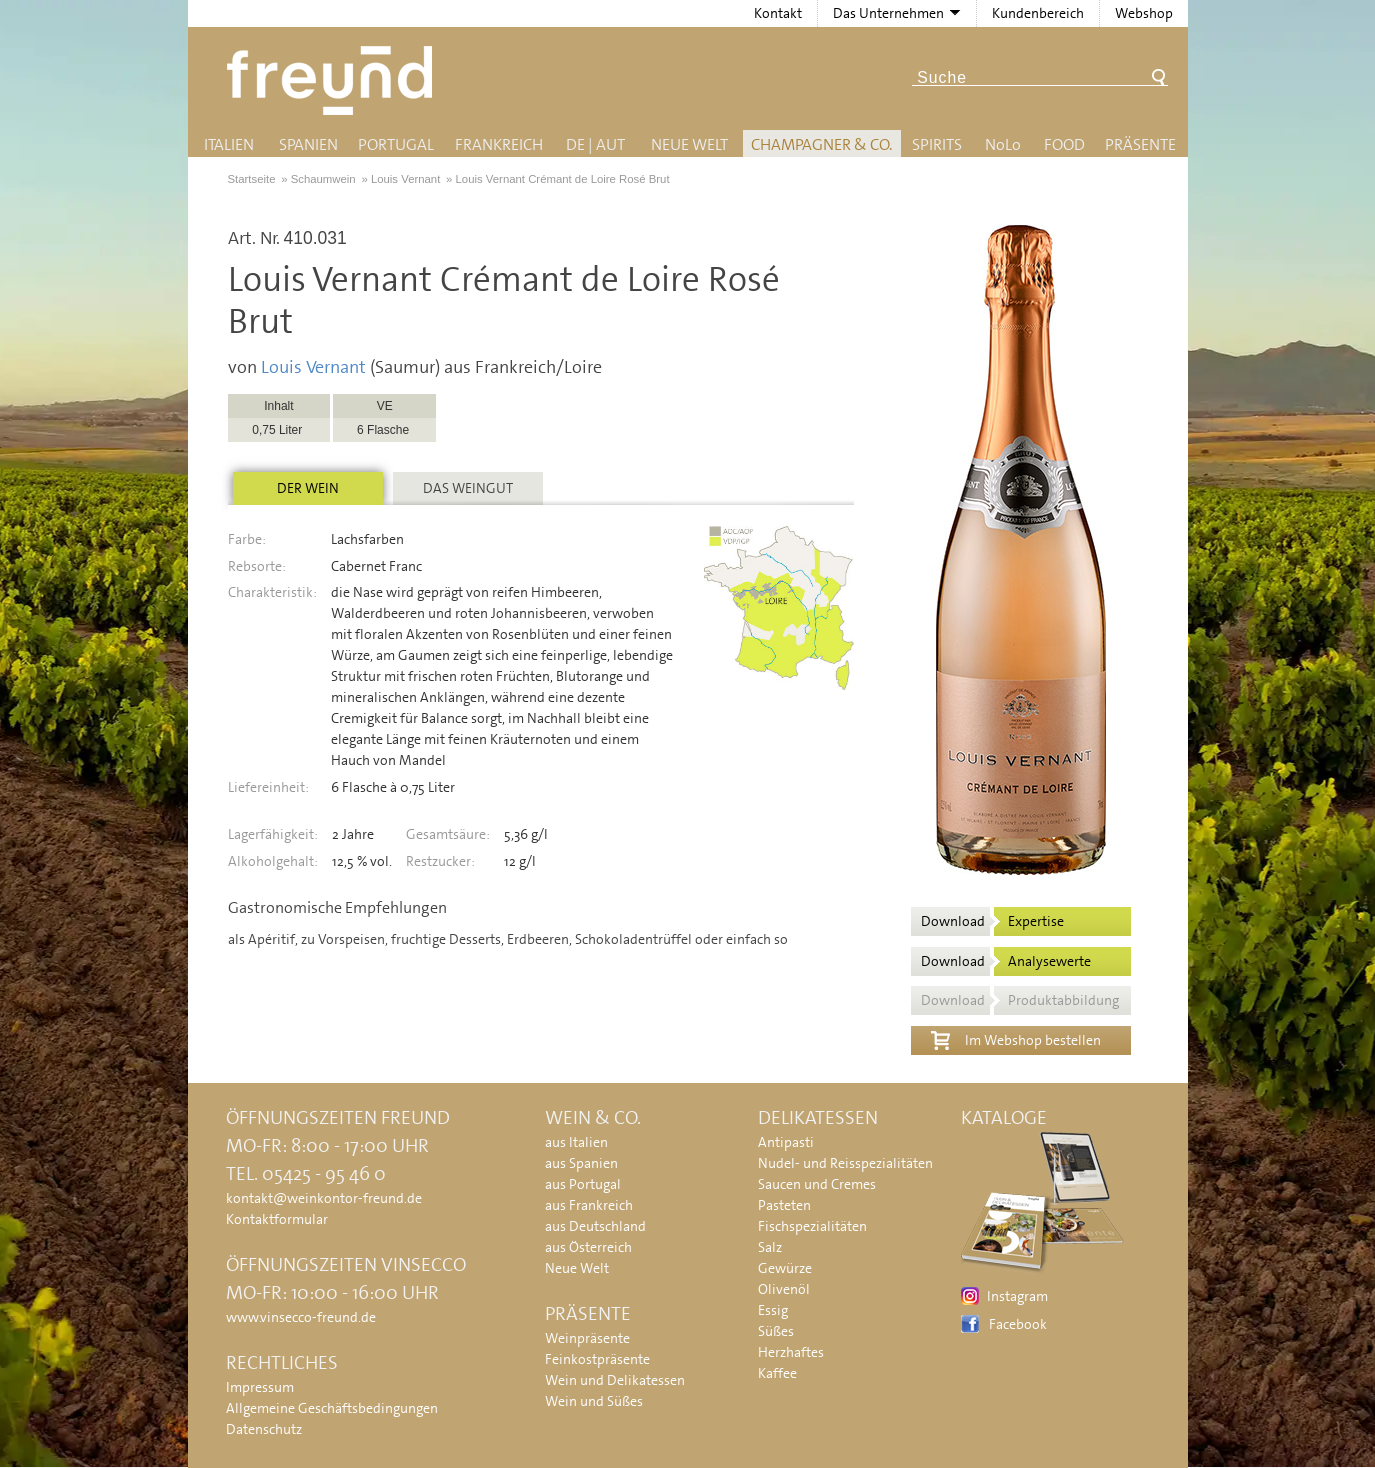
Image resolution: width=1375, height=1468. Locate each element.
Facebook (1018, 1324)
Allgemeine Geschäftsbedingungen (332, 1408)
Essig (773, 1310)
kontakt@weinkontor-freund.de (324, 1198)
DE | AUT (595, 144)
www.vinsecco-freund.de (301, 1317)
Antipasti (786, 1142)
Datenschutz (264, 1429)
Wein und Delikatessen (615, 1380)
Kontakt (778, 13)
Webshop (1144, 13)
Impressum (260, 1387)
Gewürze (785, 1268)
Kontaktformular (277, 1219)
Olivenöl (784, 1289)
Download (992, 921)
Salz (770, 1247)
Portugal (396, 144)
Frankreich (499, 144)
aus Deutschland (595, 1226)
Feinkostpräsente (597, 1359)
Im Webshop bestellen (1016, 1038)
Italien (229, 144)
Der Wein (308, 488)
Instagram (1017, 1296)
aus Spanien (581, 1163)
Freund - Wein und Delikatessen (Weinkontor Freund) (333, 80)
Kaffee (777, 1373)
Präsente (1140, 144)
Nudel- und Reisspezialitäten (845, 1163)
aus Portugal (583, 1184)
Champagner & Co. (821, 144)
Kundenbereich (1038, 13)
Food (1064, 144)
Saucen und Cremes (817, 1184)
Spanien (308, 144)
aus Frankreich (589, 1205)
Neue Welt (689, 144)
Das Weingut (468, 488)
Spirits (937, 144)
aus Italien (576, 1142)
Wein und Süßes (594, 1401)
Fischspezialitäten (812, 1226)
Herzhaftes (791, 1352)
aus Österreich (588, 1247)
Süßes (776, 1331)
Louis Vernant (313, 367)
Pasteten (784, 1205)
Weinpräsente (587, 1338)
